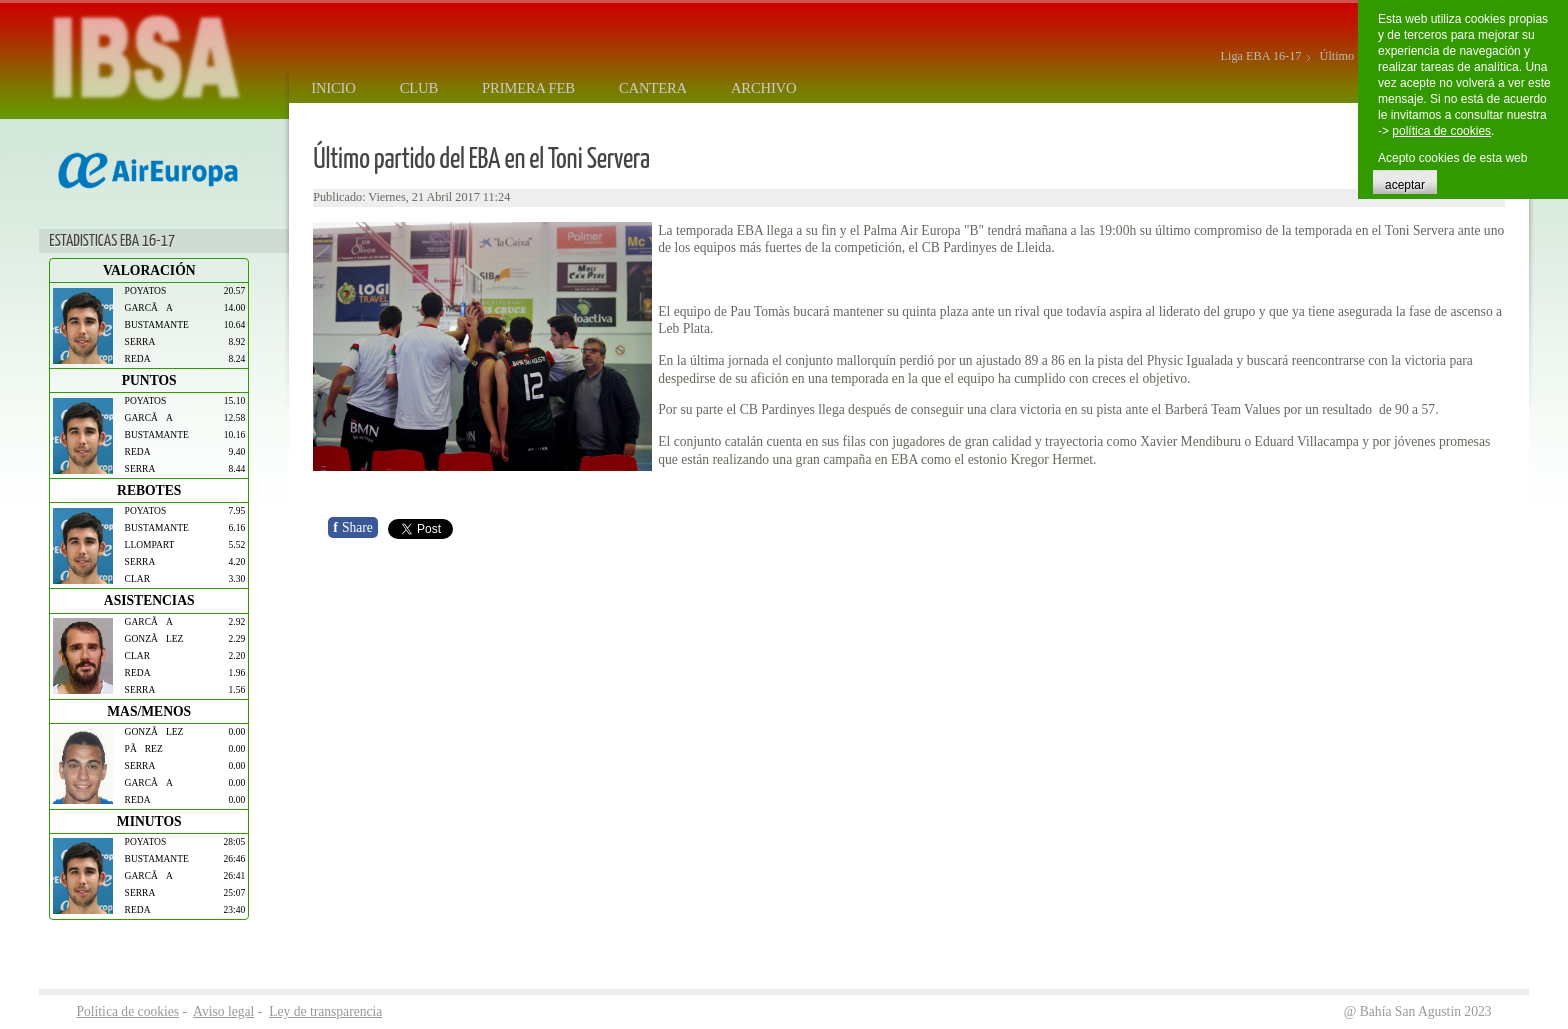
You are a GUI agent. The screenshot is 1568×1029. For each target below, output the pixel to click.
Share (353, 527)
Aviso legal (223, 1011)
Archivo (764, 88)
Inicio (333, 88)
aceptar (1405, 185)
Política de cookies (127, 1011)
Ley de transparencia (325, 1011)
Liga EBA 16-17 (1261, 56)
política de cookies (1441, 131)
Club (419, 88)
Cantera (653, 88)
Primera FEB (528, 88)
